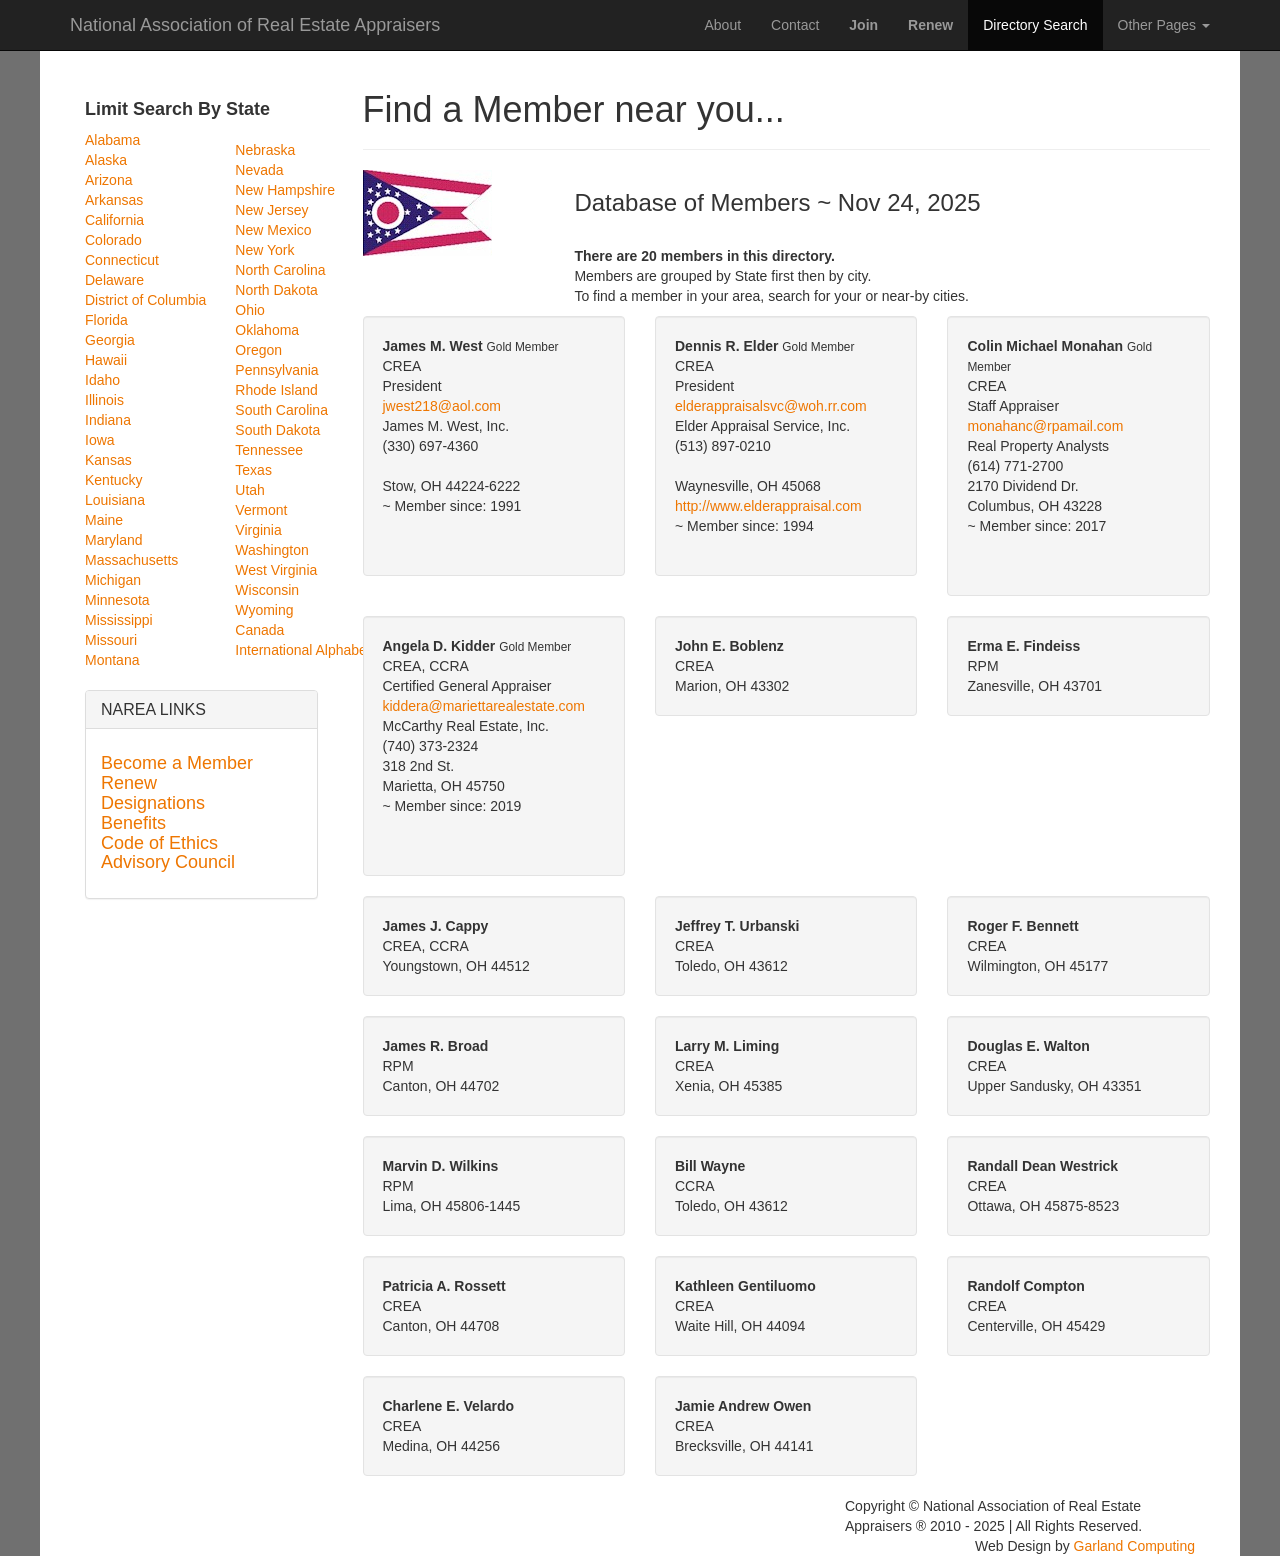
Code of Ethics (159, 843)
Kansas (108, 460)
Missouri (111, 640)
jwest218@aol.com (442, 406)
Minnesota (117, 600)
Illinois (104, 400)
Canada (259, 630)
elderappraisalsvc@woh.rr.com (771, 406)
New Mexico (273, 230)
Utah (250, 490)
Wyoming (264, 610)
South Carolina (281, 410)
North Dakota (276, 290)
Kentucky (114, 480)
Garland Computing (1134, 1546)
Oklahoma (267, 330)
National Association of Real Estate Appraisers (255, 22)
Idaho (102, 380)
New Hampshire (285, 190)
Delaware (114, 280)
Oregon (258, 350)
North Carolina (280, 270)
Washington (271, 550)
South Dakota (277, 430)
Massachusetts (131, 560)
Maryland (114, 540)
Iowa (100, 440)
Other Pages (1164, 25)
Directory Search (1035, 25)
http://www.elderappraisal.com (768, 506)
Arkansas (114, 200)
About (722, 25)
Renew (129, 783)
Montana (112, 660)
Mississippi (119, 620)
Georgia (110, 340)
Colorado (113, 240)
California (114, 220)
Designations (153, 803)
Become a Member (177, 763)
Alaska (106, 160)
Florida (106, 320)
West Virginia (276, 570)
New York (264, 250)
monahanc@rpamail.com (1045, 426)
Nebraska (265, 150)
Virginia (258, 530)
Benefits (133, 823)
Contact (795, 25)
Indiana (108, 420)
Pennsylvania (276, 370)
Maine (104, 520)
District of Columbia (145, 300)
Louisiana (115, 500)
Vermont (261, 510)
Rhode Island (276, 390)
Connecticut (122, 260)
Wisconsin (267, 590)
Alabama (112, 140)
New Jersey (271, 210)
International (273, 650)
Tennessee (269, 450)
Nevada (259, 170)
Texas (253, 470)
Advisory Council (168, 862)
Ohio (250, 310)
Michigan (113, 580)
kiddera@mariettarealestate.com (484, 706)
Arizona (108, 180)
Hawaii (106, 360)
